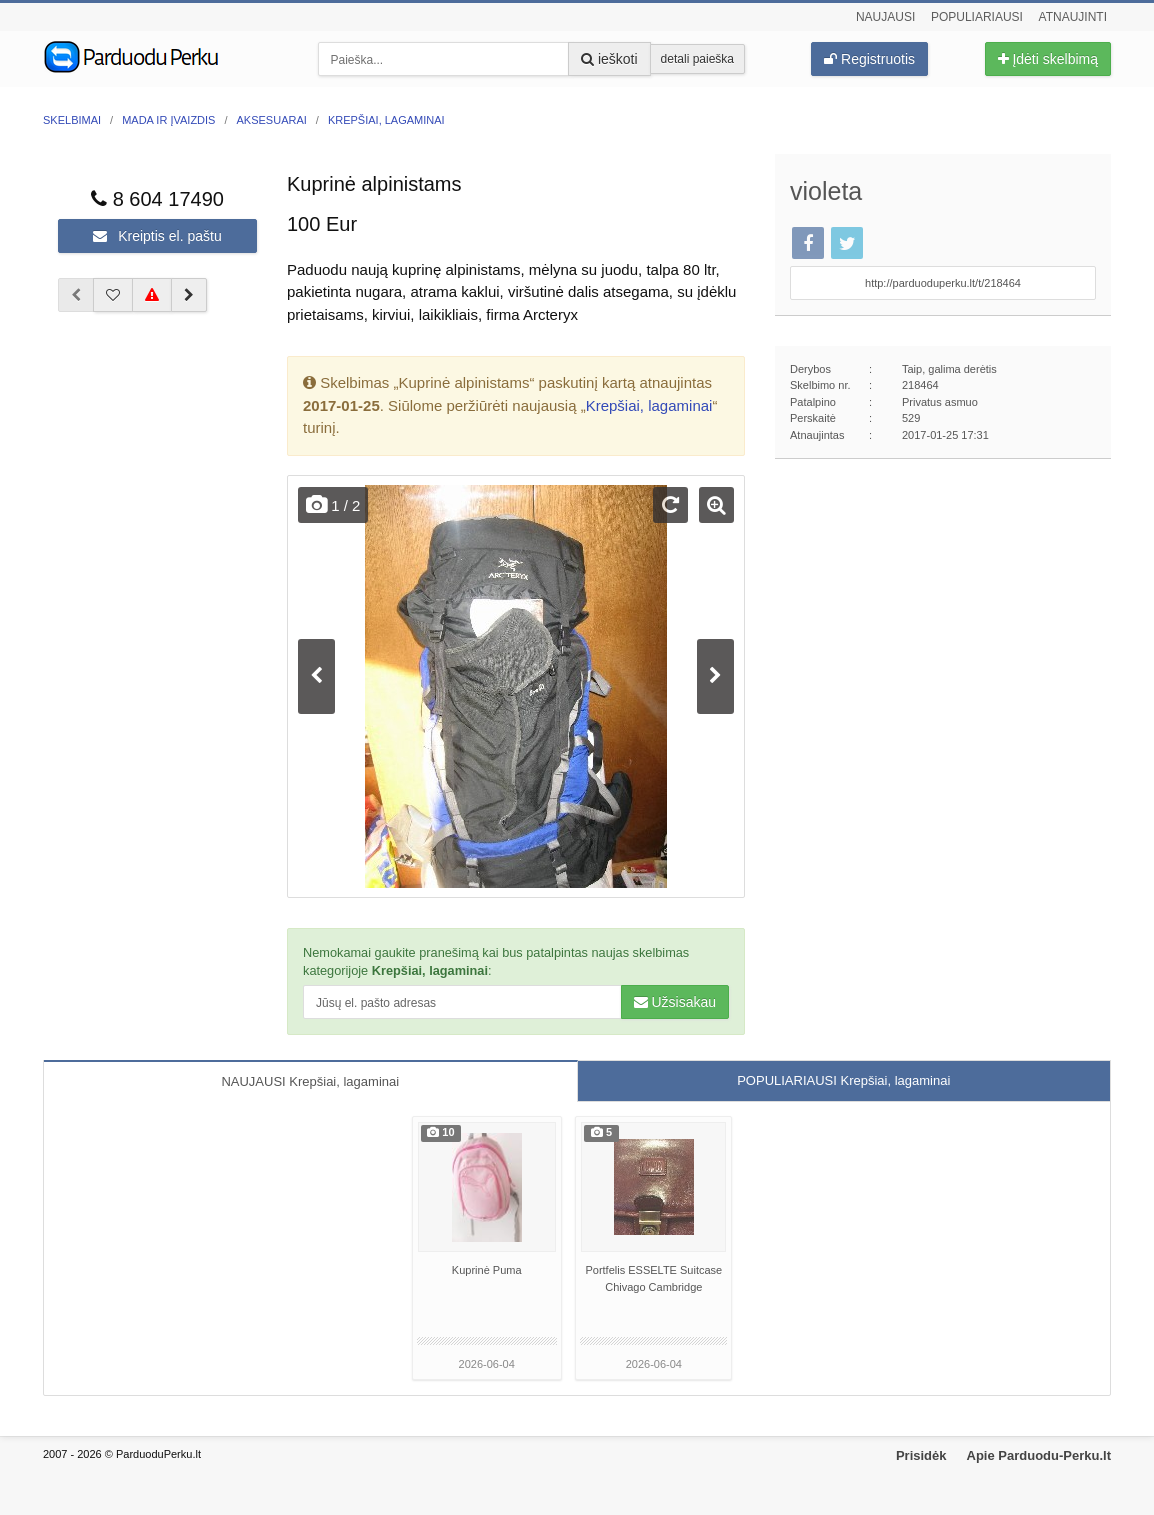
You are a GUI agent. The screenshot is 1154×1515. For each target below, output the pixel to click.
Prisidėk (921, 1455)
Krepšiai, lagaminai (649, 405)
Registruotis (869, 59)
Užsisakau (675, 1002)
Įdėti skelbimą (1048, 59)
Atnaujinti (1073, 17)
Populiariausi (977, 17)
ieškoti (609, 59)
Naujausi (885, 17)
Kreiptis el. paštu (157, 236)
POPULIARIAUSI (843, 1080)
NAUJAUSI (310, 1081)
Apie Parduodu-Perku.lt (1039, 1455)
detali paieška (697, 59)
